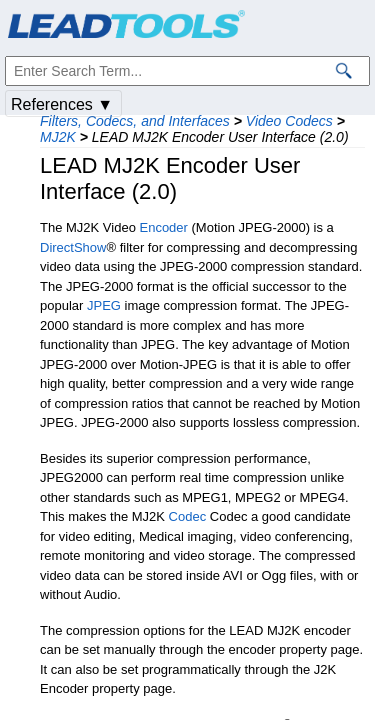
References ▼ (62, 104)
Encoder (163, 227)
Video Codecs (289, 121)
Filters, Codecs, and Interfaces (135, 121)
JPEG (104, 305)
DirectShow (73, 247)
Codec (188, 516)
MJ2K (58, 137)
